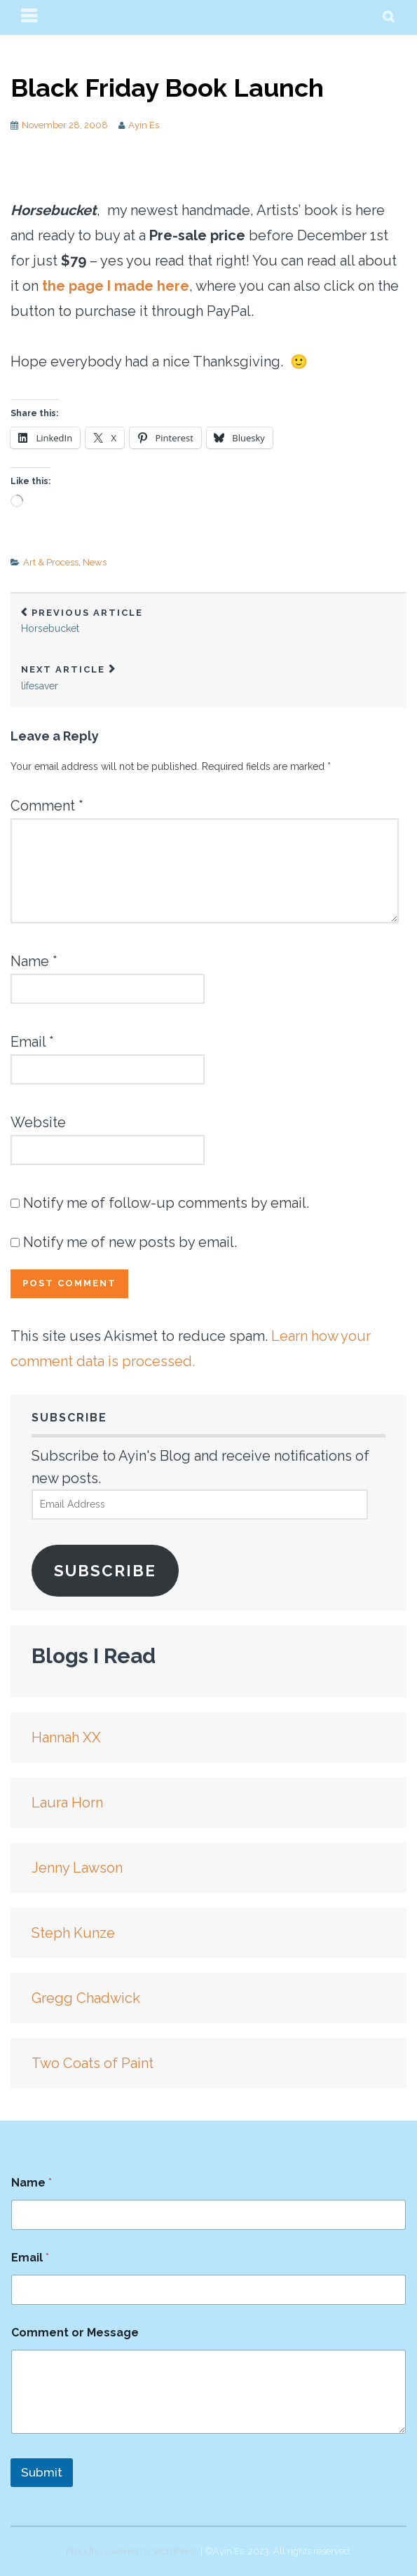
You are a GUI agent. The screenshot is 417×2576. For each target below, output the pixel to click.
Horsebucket (208, 621)
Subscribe (105, 1571)
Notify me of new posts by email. (130, 1242)
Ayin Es (143, 125)
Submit (41, 2472)
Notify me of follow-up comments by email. (166, 1202)
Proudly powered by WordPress (132, 2551)
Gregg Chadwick (86, 1998)
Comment (47, 805)
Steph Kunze (73, 1932)
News (95, 562)
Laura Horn (67, 1802)
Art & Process (50, 562)
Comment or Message (75, 2332)
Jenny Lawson (77, 1867)
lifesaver (208, 677)
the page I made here (115, 285)
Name (34, 961)
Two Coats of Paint (92, 2063)
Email (32, 1041)
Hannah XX (66, 1737)
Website (38, 1122)
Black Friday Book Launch (167, 87)
